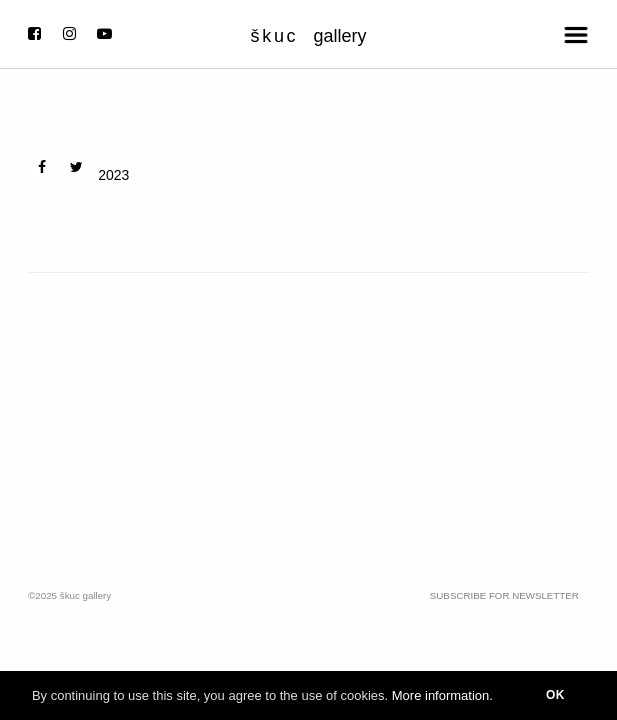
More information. (442, 695)
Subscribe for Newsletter (504, 595)
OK (555, 695)
